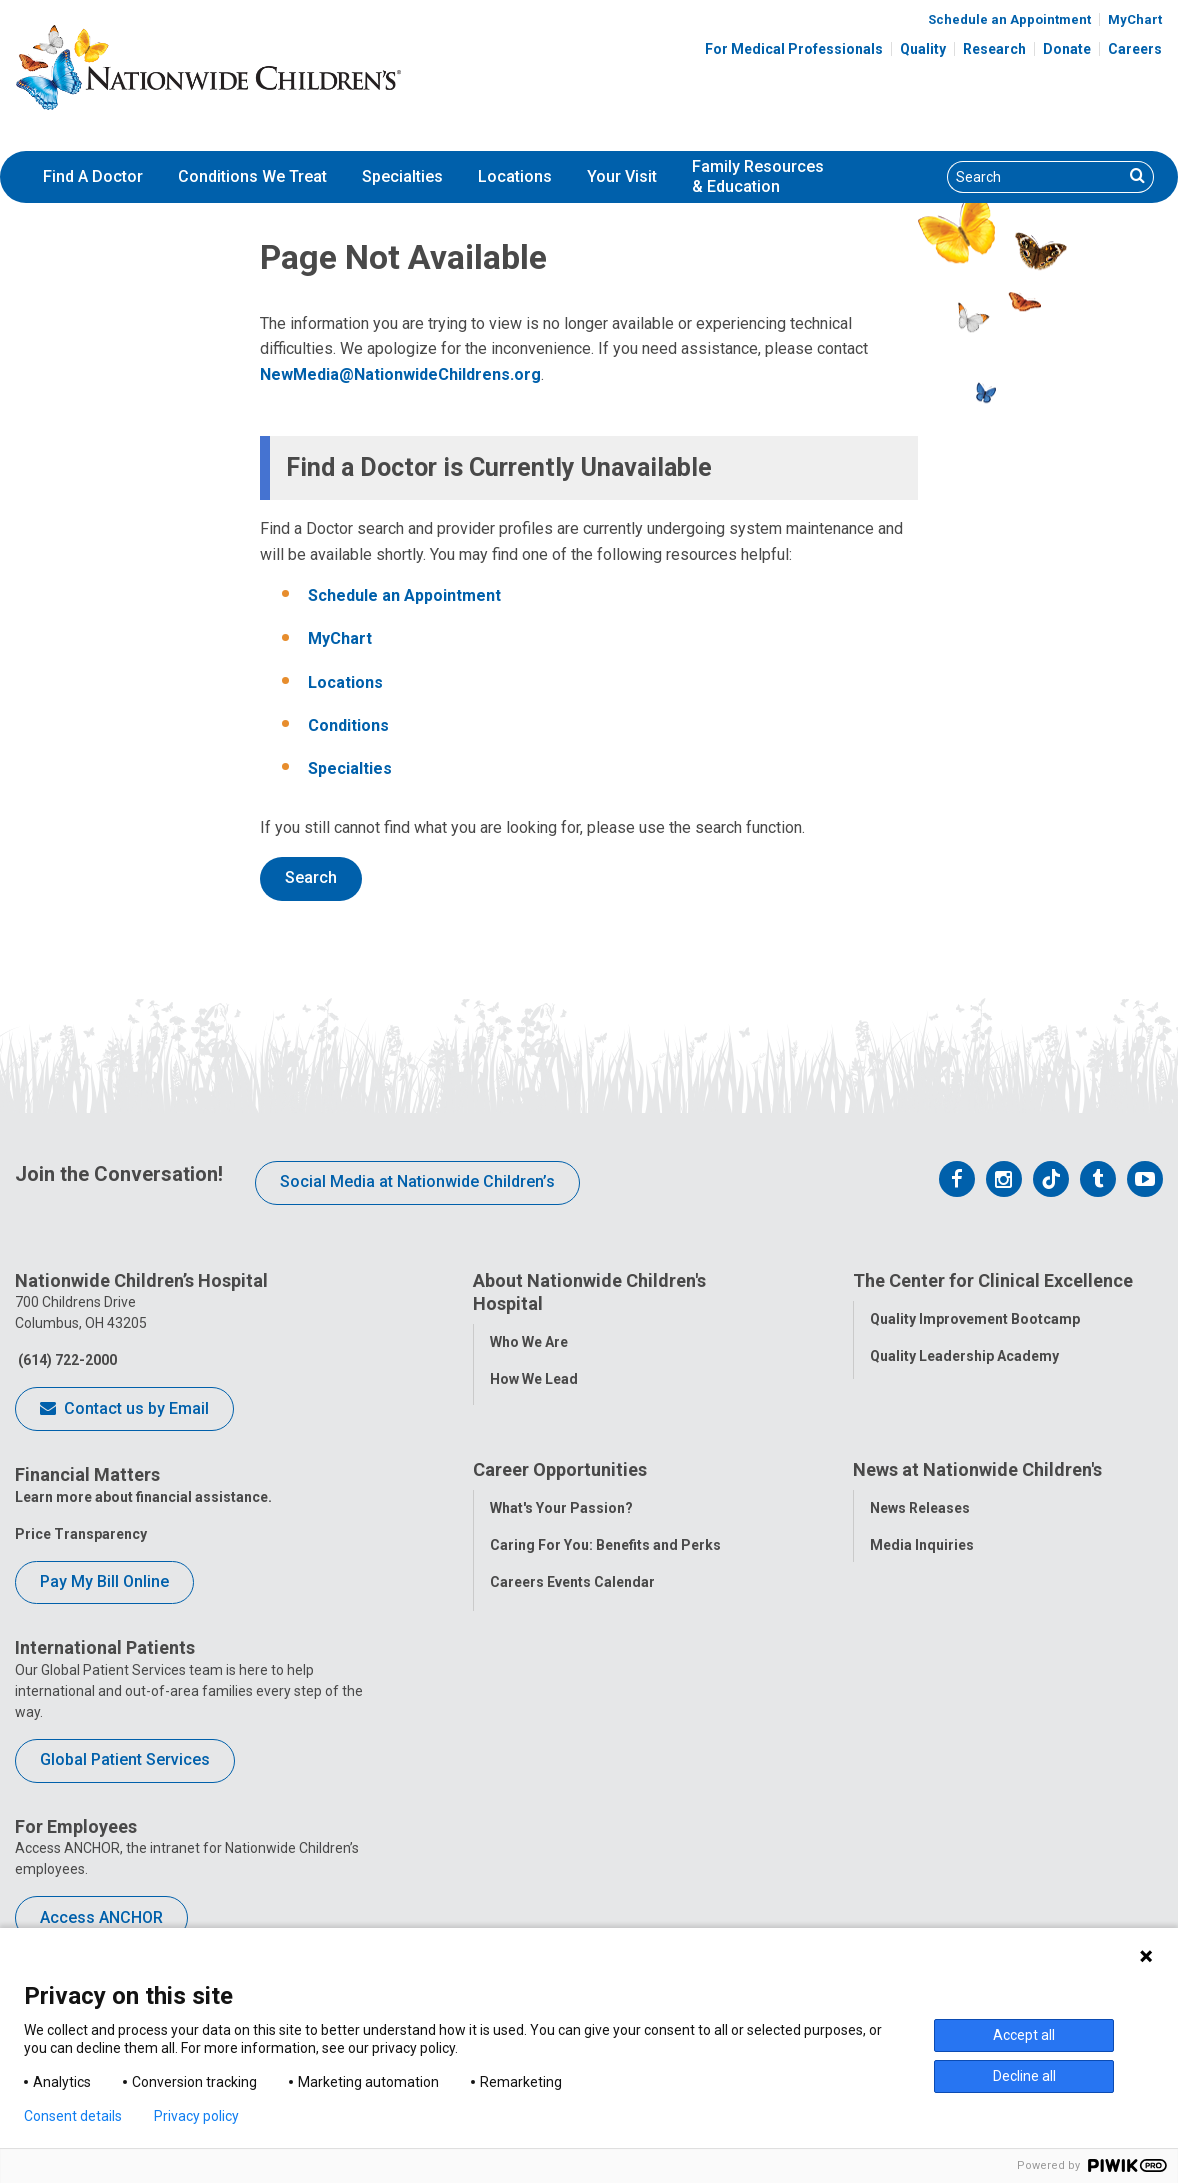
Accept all (1024, 2035)
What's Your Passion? (561, 1590)
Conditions (348, 725)
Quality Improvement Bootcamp (975, 1318)
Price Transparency (81, 1534)
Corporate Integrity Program (586, 1452)
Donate (1067, 49)
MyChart (1135, 19)
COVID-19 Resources (560, 1812)
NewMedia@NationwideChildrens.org (400, 374)
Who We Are (529, 1341)
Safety (891, 1429)
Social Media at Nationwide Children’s (417, 1181)
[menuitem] (93, 177)
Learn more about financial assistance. (143, 1497)
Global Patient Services (125, 1759)
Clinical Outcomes (931, 1392)
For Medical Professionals (794, 49)
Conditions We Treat (252, 176)
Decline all (1024, 2076)
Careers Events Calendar (572, 1664)
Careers (1135, 49)
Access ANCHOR (101, 1917)
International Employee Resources (604, 1701)
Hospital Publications (941, 1701)
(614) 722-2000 (66, 1360)
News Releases (920, 1590)
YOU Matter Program (560, 1738)
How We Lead (534, 1378)
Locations (515, 176)
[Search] (1035, 177)
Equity (890, 1466)
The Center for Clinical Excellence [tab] (993, 1280)
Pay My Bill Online (104, 1581)
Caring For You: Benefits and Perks (605, 1627)
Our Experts (908, 1738)
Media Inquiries (922, 1627)
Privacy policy (196, 2116)
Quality (923, 49)
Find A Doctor (93, 176)
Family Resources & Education (758, 177)
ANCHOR (519, 1775)
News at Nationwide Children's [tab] (977, 1552)
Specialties (402, 176)
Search (311, 877)
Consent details (73, 2116)
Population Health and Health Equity (608, 1415)
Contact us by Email (124, 1410)
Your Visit (622, 176)
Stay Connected (922, 1664)
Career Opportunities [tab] (560, 1552)
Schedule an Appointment (1009, 19)
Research (994, 49)
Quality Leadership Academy (964, 1355)
